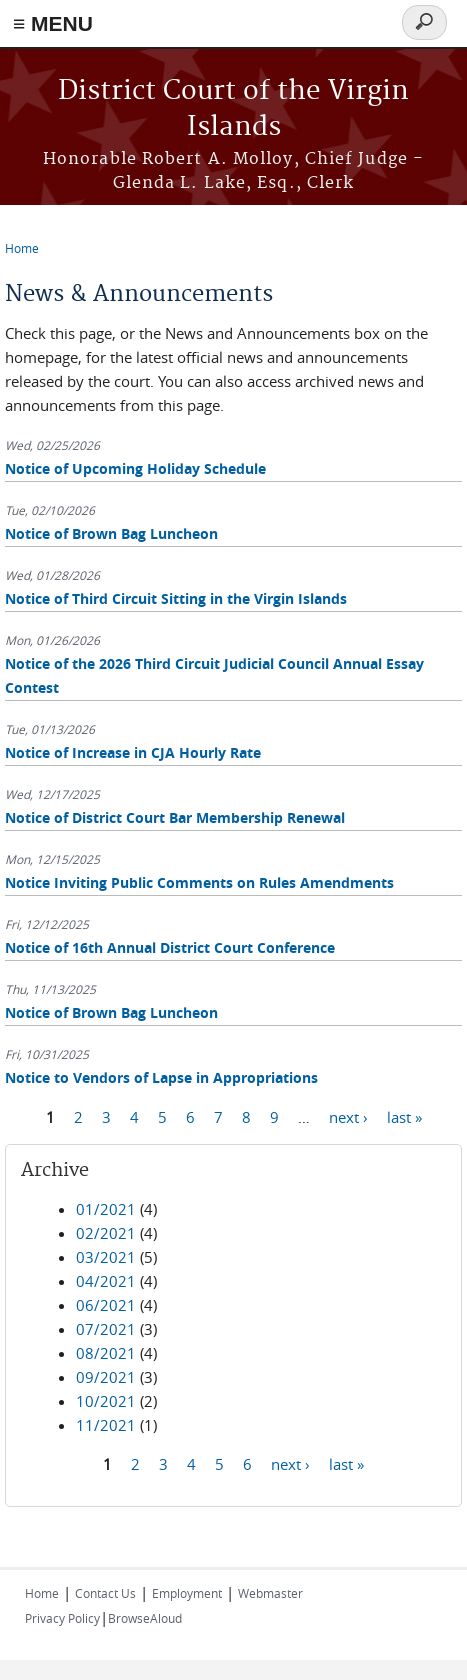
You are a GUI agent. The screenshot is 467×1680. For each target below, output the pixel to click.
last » (404, 1117)
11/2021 (106, 1425)
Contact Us (105, 1593)
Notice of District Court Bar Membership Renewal (175, 817)
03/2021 (106, 1257)
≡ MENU (53, 23)
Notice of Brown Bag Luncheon (111, 533)
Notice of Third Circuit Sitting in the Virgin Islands (176, 598)
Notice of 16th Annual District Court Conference (170, 947)
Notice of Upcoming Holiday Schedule (135, 468)
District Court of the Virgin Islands (233, 109)
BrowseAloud (145, 1618)
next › (348, 1117)
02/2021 (106, 1233)
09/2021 (106, 1377)
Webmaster (270, 1593)
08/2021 (106, 1353)
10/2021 (106, 1401)
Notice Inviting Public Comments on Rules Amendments (199, 882)
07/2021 (106, 1329)
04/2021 (106, 1281)
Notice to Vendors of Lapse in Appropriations (161, 1077)
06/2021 (106, 1305)
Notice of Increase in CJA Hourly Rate (133, 752)
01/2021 (106, 1209)
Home (22, 248)
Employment (187, 1593)
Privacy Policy (62, 1618)
